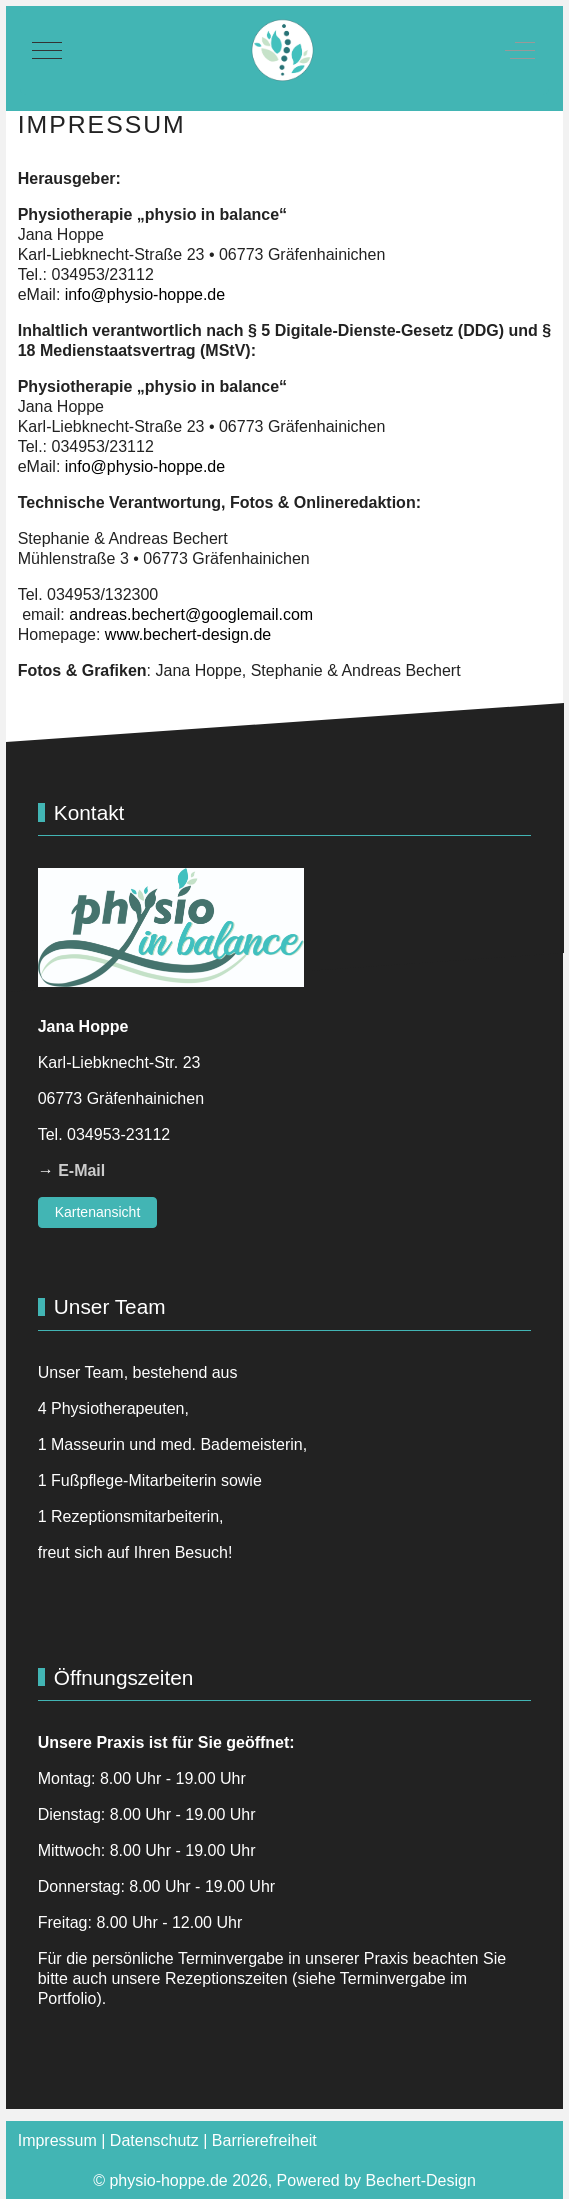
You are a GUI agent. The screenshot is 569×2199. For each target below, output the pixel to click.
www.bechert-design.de (188, 634)
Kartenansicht (98, 1212)
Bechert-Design (421, 2180)
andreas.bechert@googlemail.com (191, 614)
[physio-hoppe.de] (282, 50)
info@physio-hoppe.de (145, 294)
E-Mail (81, 1170)
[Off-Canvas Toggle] (520, 50)
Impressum (57, 2140)
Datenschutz (154, 2140)
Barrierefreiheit (264, 2140)
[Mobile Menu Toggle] (47, 50)
